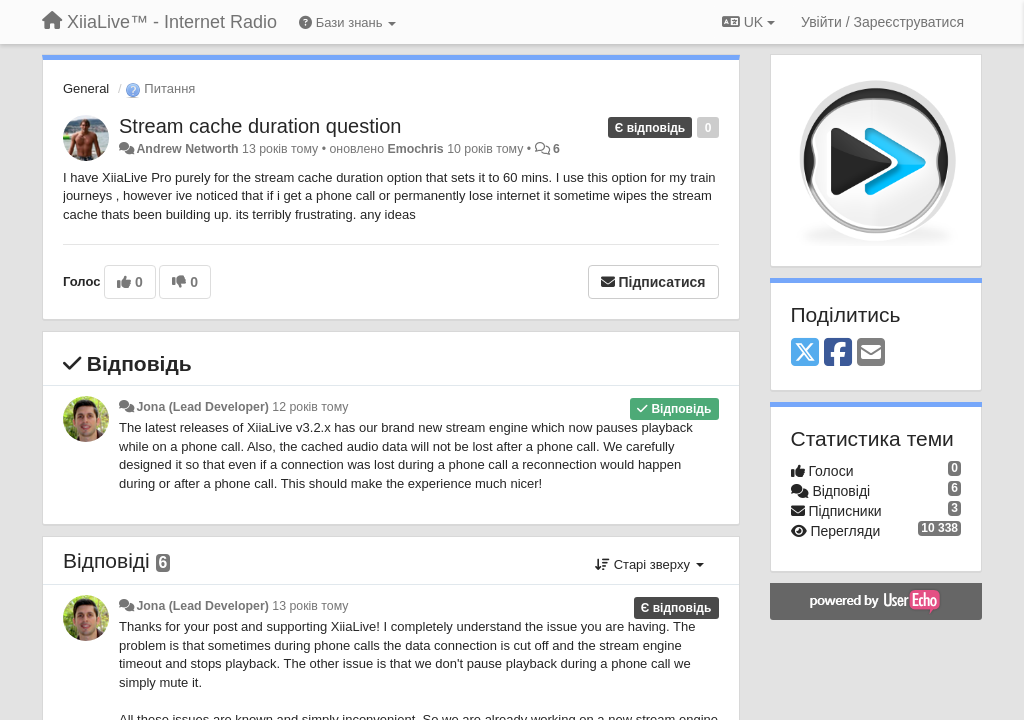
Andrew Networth (187, 149)
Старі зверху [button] (649, 564)
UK (748, 22)
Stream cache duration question (260, 126)
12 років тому (310, 407)
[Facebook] (838, 353)
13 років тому (310, 606)
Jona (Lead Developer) (202, 407)
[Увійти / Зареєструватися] (882, 22)
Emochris (415, 149)
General (86, 88)
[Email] (871, 353)
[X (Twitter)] (805, 353)
